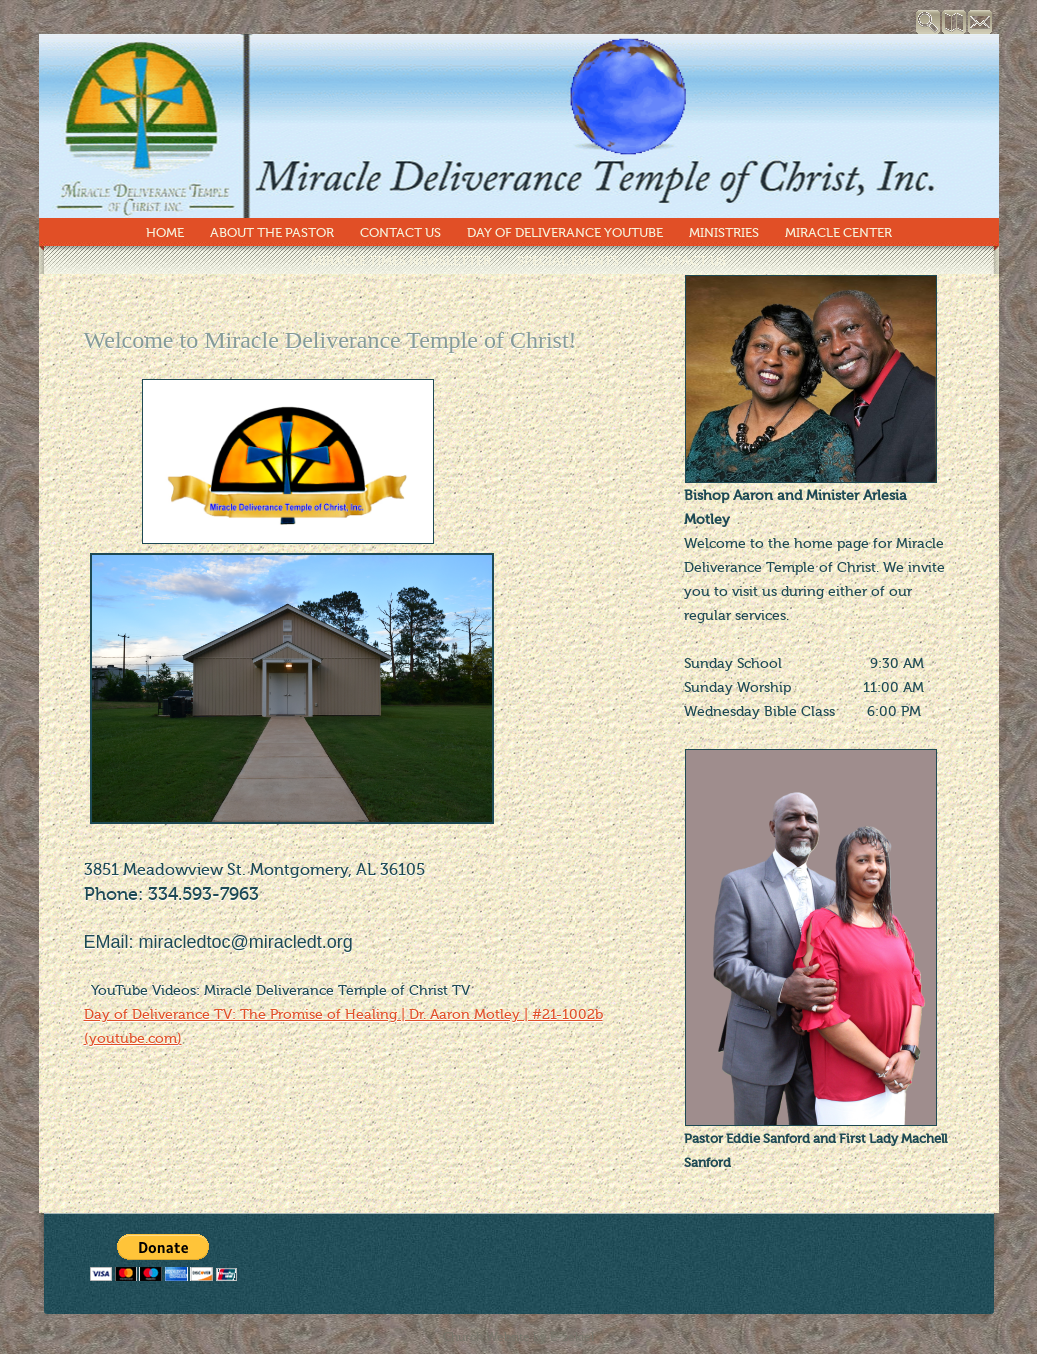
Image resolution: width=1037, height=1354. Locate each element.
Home (165, 232)
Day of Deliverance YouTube (565, 232)
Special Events (568, 260)
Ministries (724, 232)
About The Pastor (272, 232)
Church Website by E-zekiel (518, 1337)
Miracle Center (838, 232)
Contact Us (400, 232)
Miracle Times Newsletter (401, 260)
